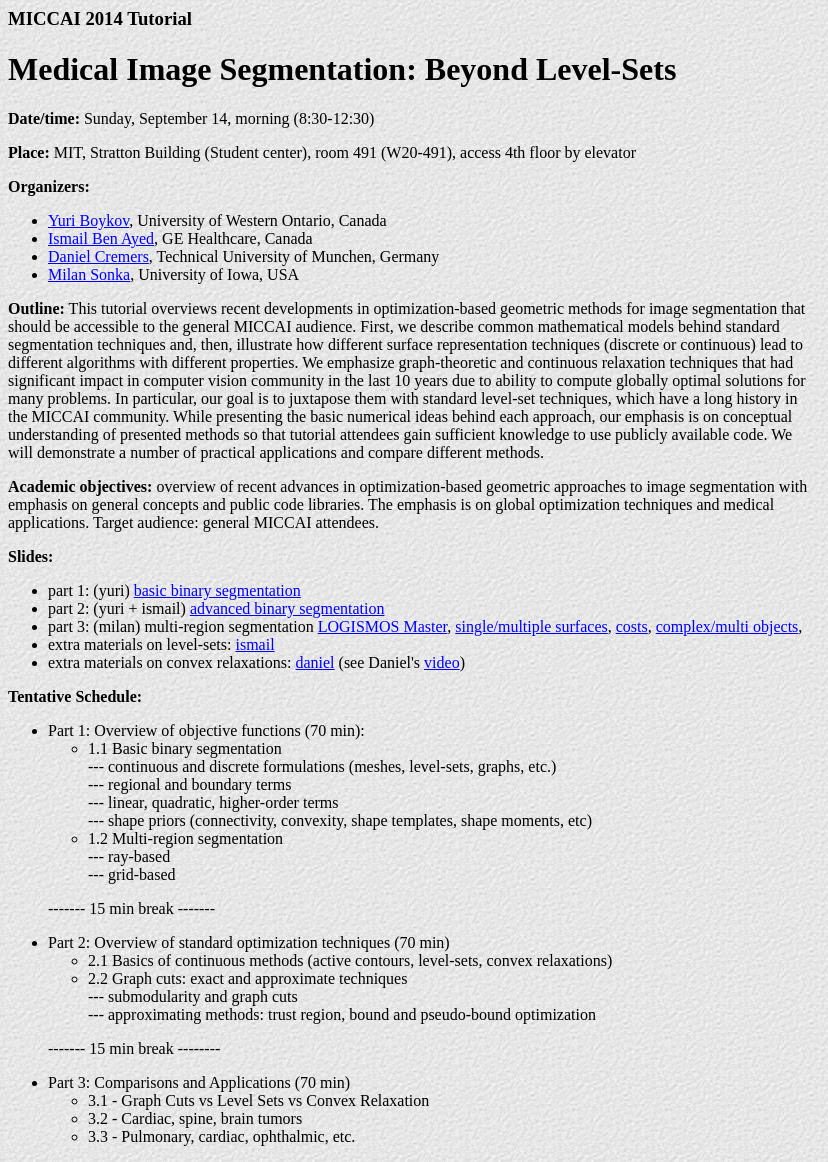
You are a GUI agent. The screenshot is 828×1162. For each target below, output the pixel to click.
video (442, 662)
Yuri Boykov (88, 220)
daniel (314, 662)
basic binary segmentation (217, 590)
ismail (254, 644)
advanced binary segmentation (287, 608)
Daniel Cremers (98, 256)
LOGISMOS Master (383, 626)
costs (632, 626)
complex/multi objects (727, 626)
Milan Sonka (89, 274)
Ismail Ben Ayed (101, 238)
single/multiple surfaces (531, 626)
